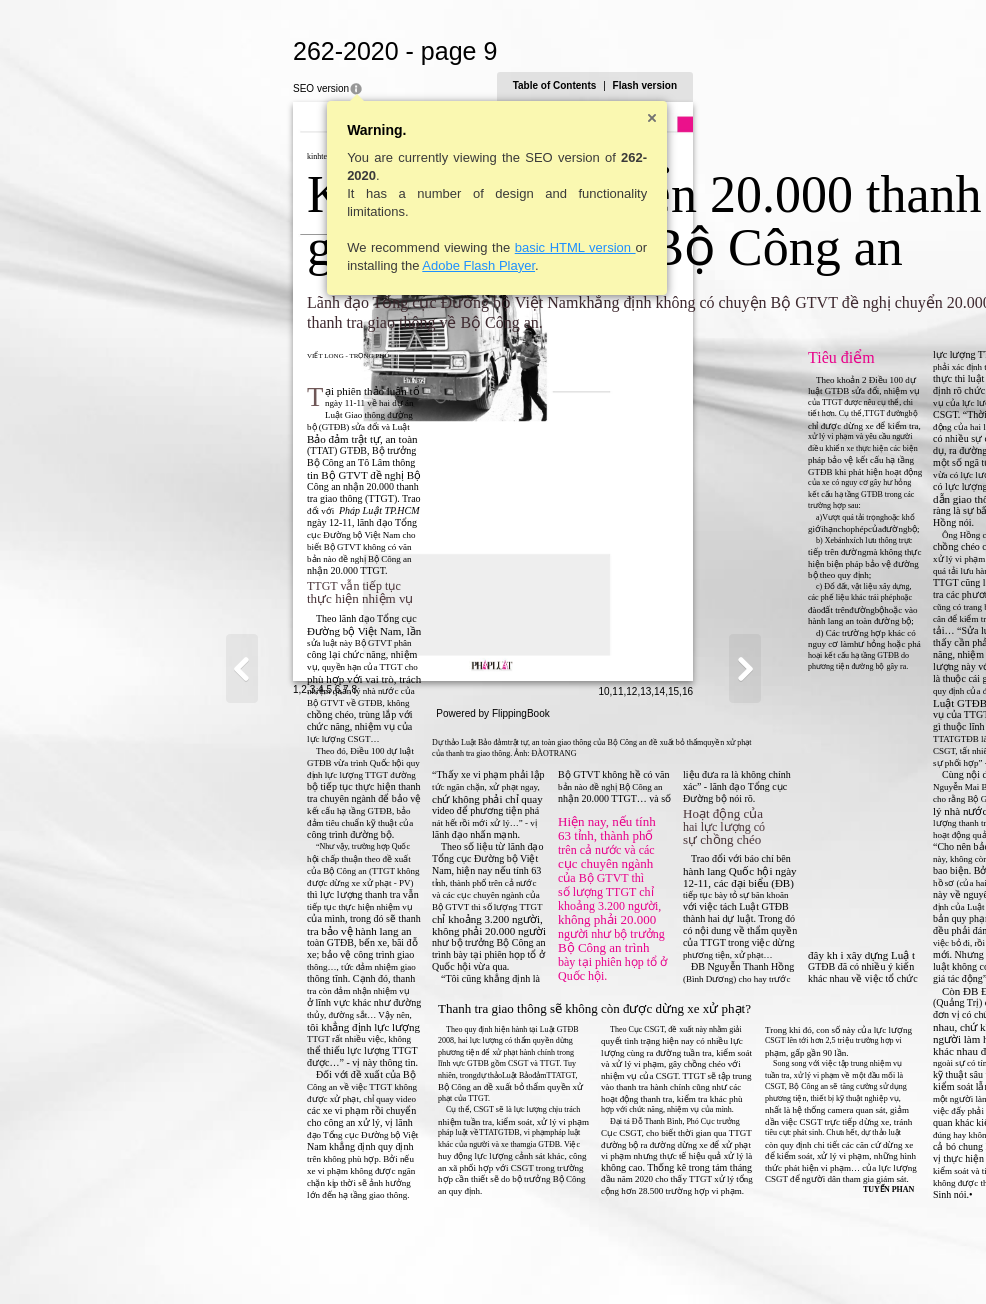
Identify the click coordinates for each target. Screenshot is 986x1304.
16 (883, 1260)
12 (828, 1260)
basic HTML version (378, 247)
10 (800, 1260)
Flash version (841, 85)
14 (856, 1260)
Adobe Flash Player (282, 265)
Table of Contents (751, 85)
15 (869, 1260)
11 (814, 1260)
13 (842, 1260)
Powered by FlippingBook (492, 1282)
